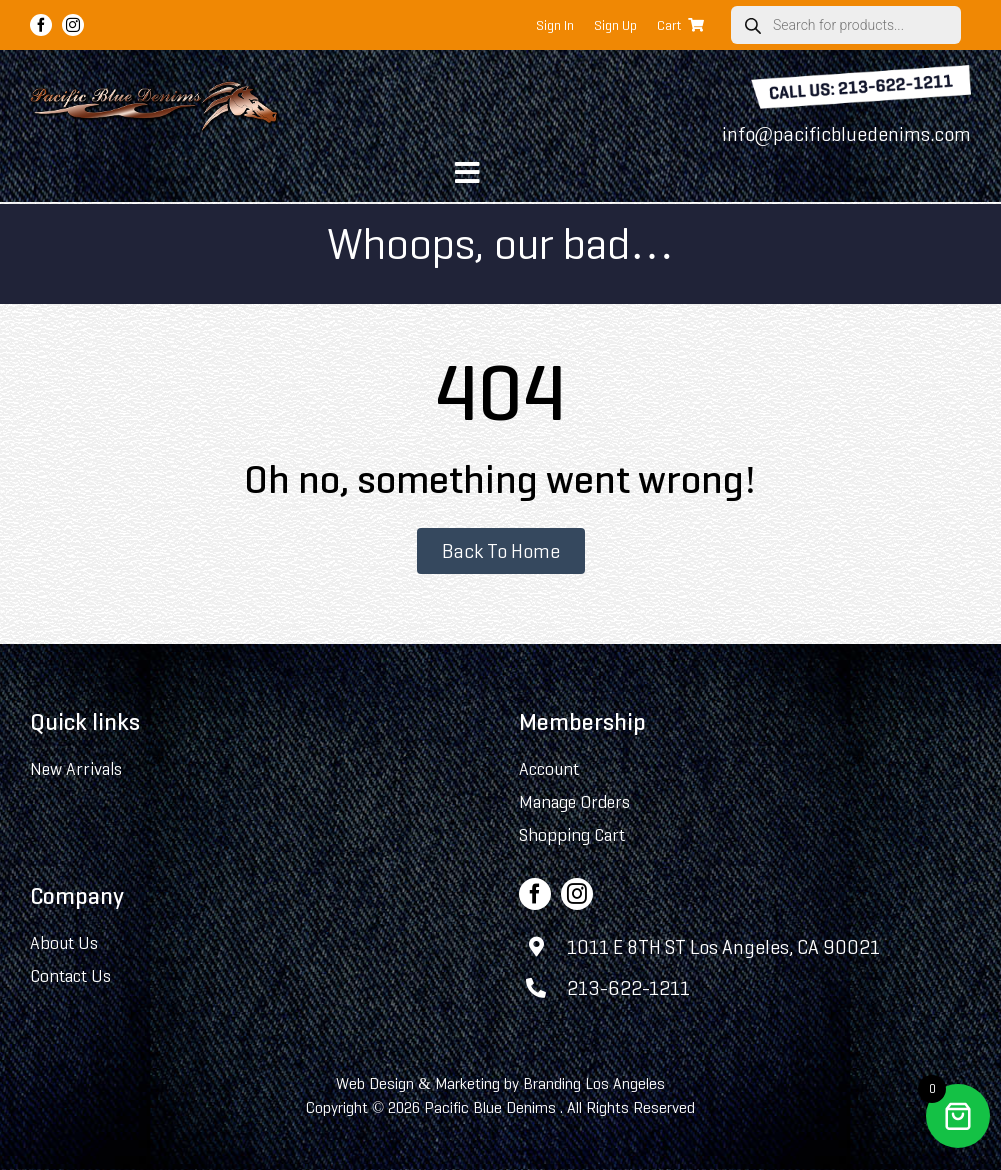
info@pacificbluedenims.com (846, 134)
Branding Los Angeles (594, 1083)
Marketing (467, 1083)
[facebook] (41, 25)
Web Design (375, 1083)
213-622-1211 (628, 988)
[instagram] (73, 25)
